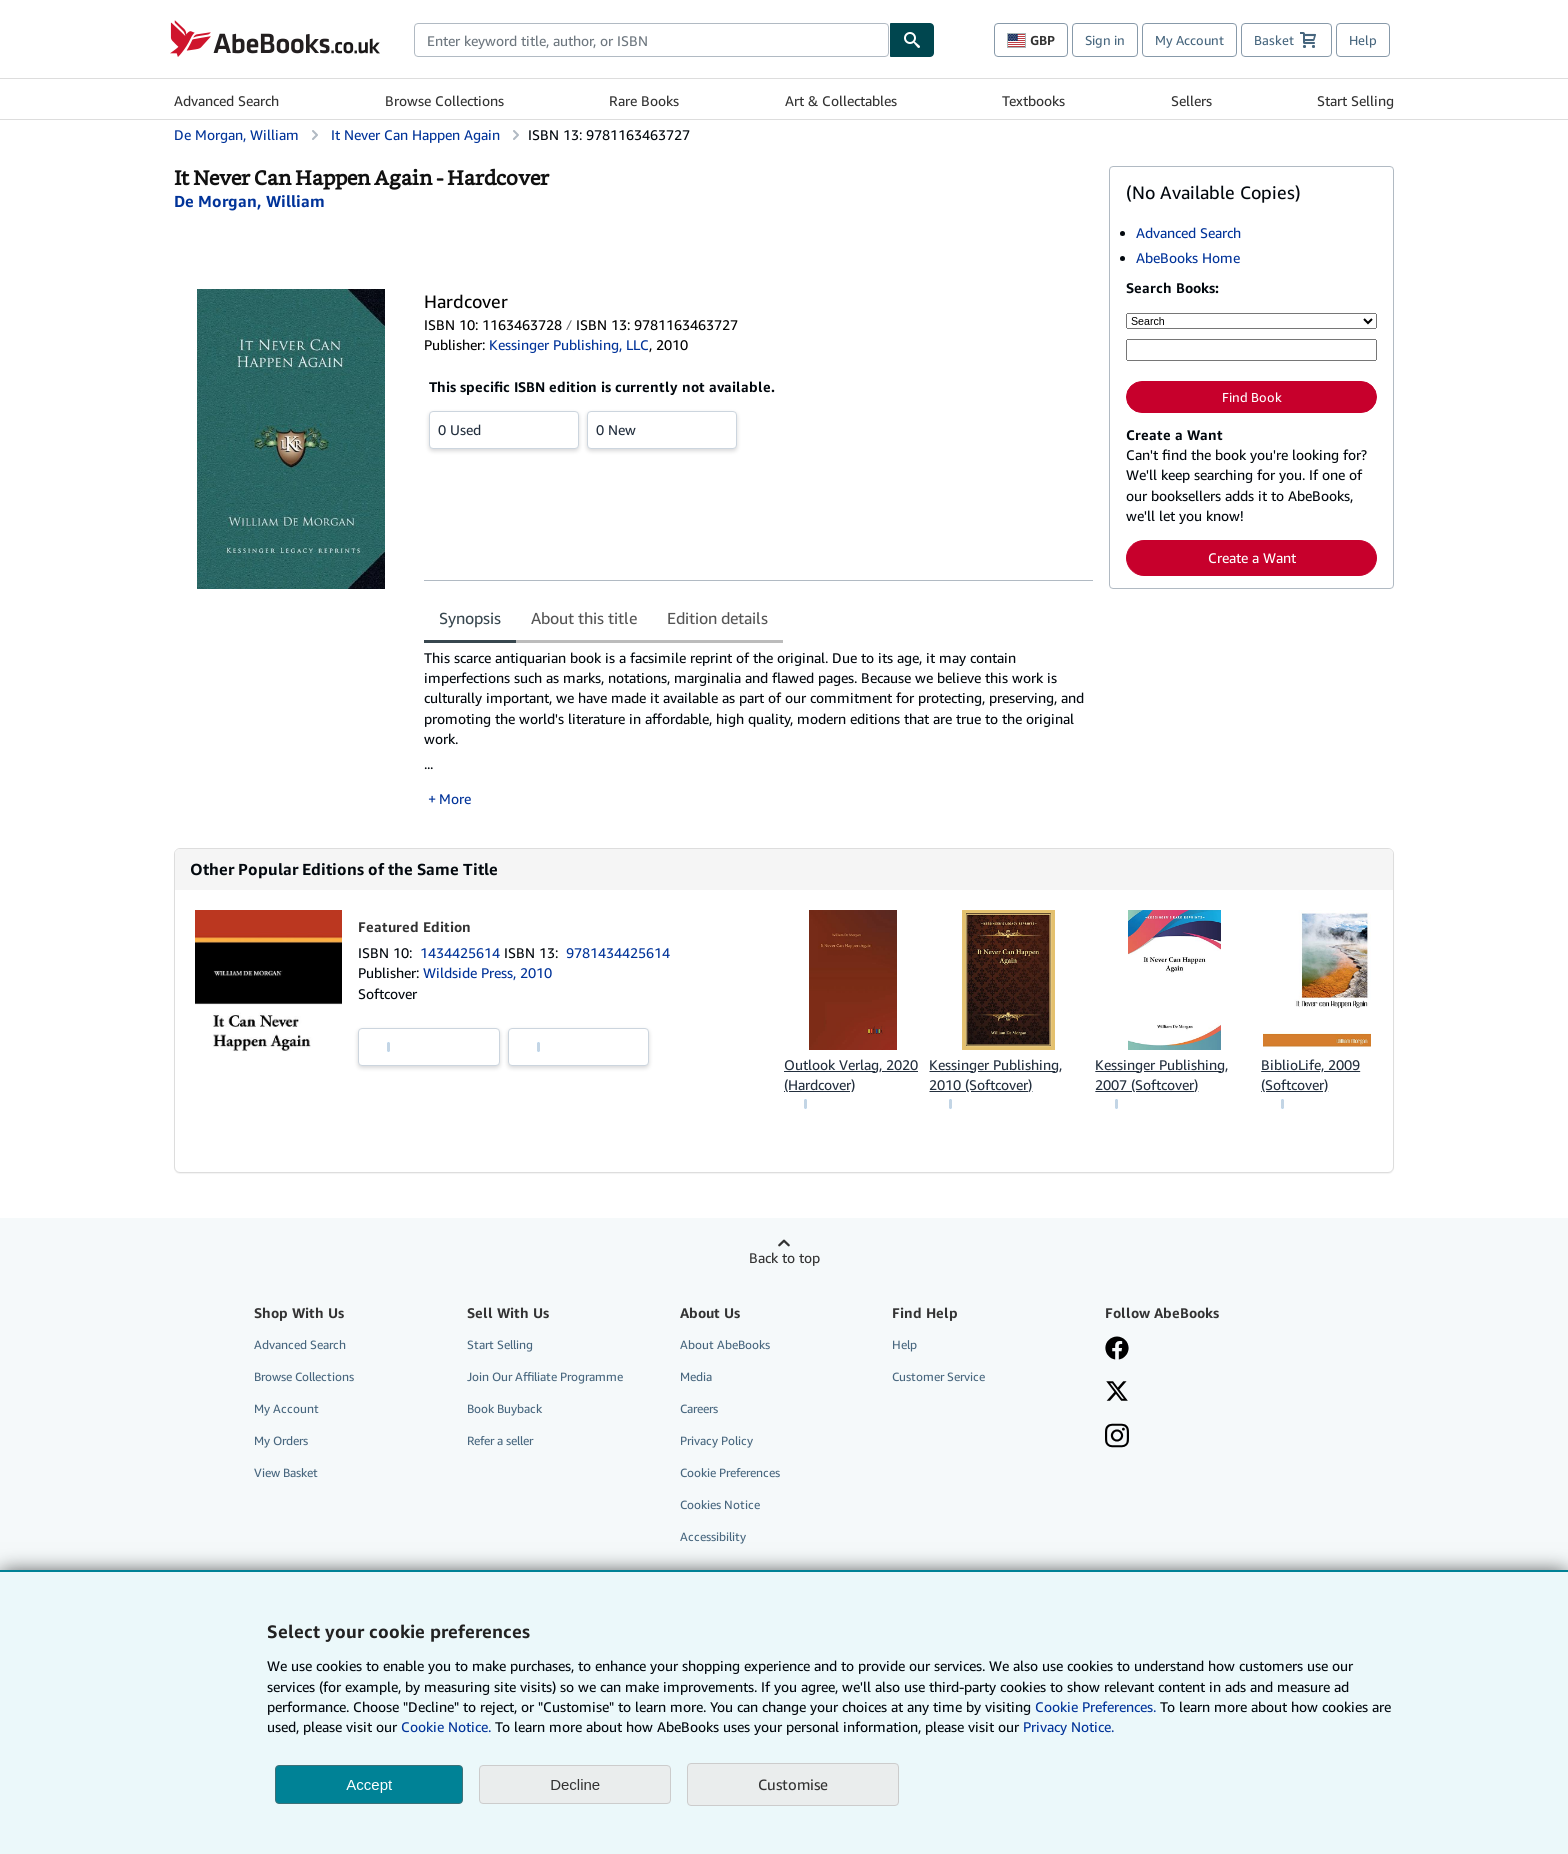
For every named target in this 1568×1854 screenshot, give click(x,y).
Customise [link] (793, 1784)
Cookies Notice (720, 1504)
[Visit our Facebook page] (1117, 1350)
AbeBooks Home (1188, 257)
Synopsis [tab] (470, 618)
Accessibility (713, 1536)
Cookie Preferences (730, 1472)
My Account (1189, 40)
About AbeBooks (725, 1344)
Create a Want (1252, 557)
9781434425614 (618, 952)
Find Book (1252, 397)
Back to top (784, 1257)
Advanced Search (226, 100)
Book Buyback (504, 1408)
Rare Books (644, 100)
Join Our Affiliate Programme (545, 1376)
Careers (699, 1408)
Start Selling (1355, 100)
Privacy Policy (716, 1440)
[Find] (912, 40)
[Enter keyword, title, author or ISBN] (1251, 350)
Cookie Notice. (446, 1726)
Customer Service (938, 1376)
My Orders (281, 1440)
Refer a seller (500, 1440)
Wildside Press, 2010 (487, 972)
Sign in (1105, 40)
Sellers (1191, 100)
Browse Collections (444, 100)
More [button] (455, 798)
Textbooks (1033, 100)
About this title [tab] (584, 618)
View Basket (286, 1472)
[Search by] (1251, 321)
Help (1363, 40)
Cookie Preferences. (1095, 1706)
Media (696, 1376)
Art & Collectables (841, 100)
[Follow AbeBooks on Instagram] (1117, 1438)
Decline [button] (575, 1784)
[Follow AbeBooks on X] (1117, 1393)
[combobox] (651, 40)
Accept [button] (369, 1784)
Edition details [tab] (717, 618)
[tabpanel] (758, 728)
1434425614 (462, 952)
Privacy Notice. (1068, 1726)
